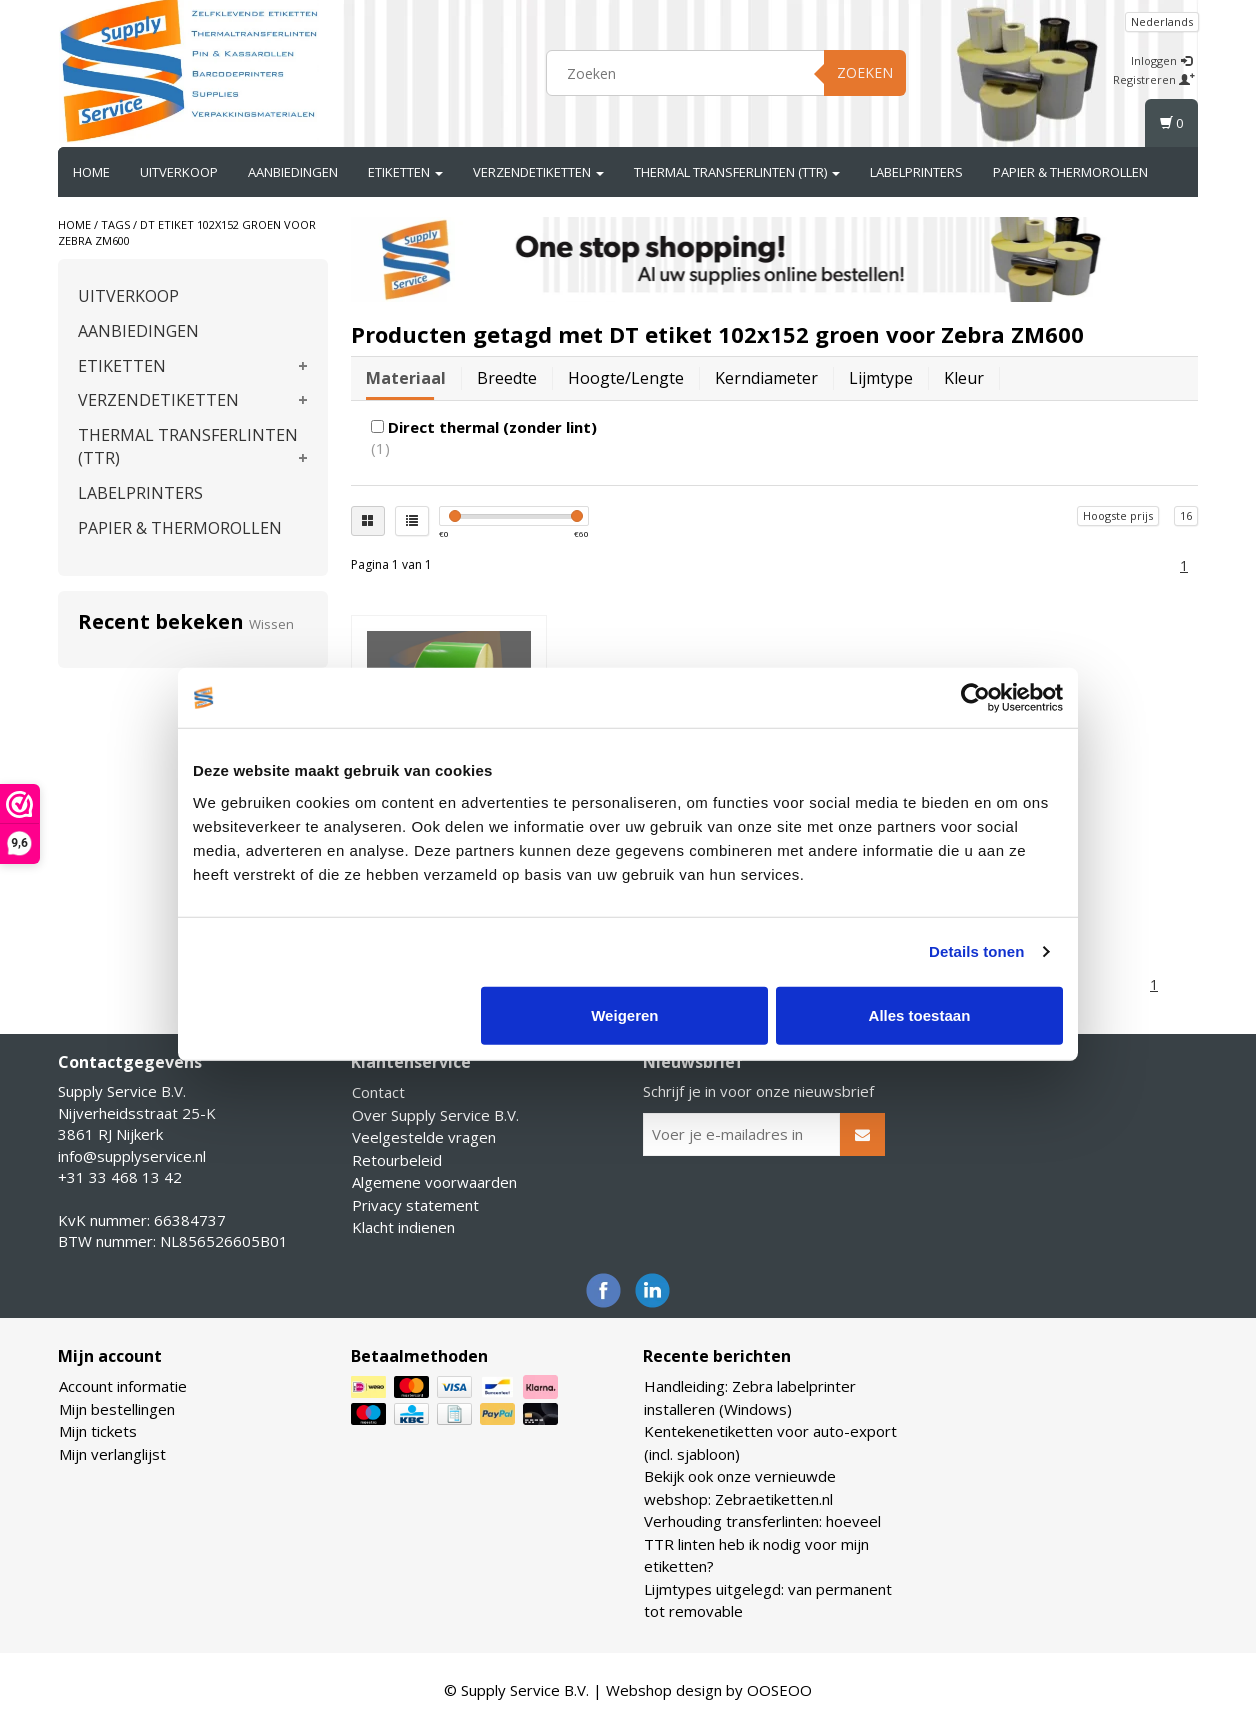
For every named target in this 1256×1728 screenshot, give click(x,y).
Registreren (1154, 79)
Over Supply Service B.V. (435, 1115)
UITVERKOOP (179, 172)
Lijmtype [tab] (881, 378)
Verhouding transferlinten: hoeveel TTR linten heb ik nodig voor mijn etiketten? (762, 1543)
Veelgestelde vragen (424, 1137)
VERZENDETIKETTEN (538, 172)
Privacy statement (415, 1205)
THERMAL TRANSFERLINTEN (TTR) (737, 172)
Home (91, 172)
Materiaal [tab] (406, 378)
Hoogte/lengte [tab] (626, 378)
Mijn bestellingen (117, 1409)
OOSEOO (779, 1690)
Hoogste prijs (1118, 515)
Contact (378, 1092)
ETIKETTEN (405, 172)
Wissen (271, 624)
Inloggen (1161, 60)
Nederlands (1162, 21)
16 (1186, 515)
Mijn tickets (98, 1431)
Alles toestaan (920, 1014)
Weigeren (624, 1014)
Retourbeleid (397, 1160)
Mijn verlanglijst (112, 1454)
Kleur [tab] (964, 378)
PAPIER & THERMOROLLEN (1070, 172)
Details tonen (976, 951)
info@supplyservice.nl (132, 1156)
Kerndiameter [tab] (766, 378)
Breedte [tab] (507, 378)
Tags (115, 224)
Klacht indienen (403, 1227)
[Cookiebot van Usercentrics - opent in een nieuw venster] (975, 698)
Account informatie (123, 1386)
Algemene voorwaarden (434, 1182)
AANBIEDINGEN (293, 172)
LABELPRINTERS (916, 172)
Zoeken (865, 72)
